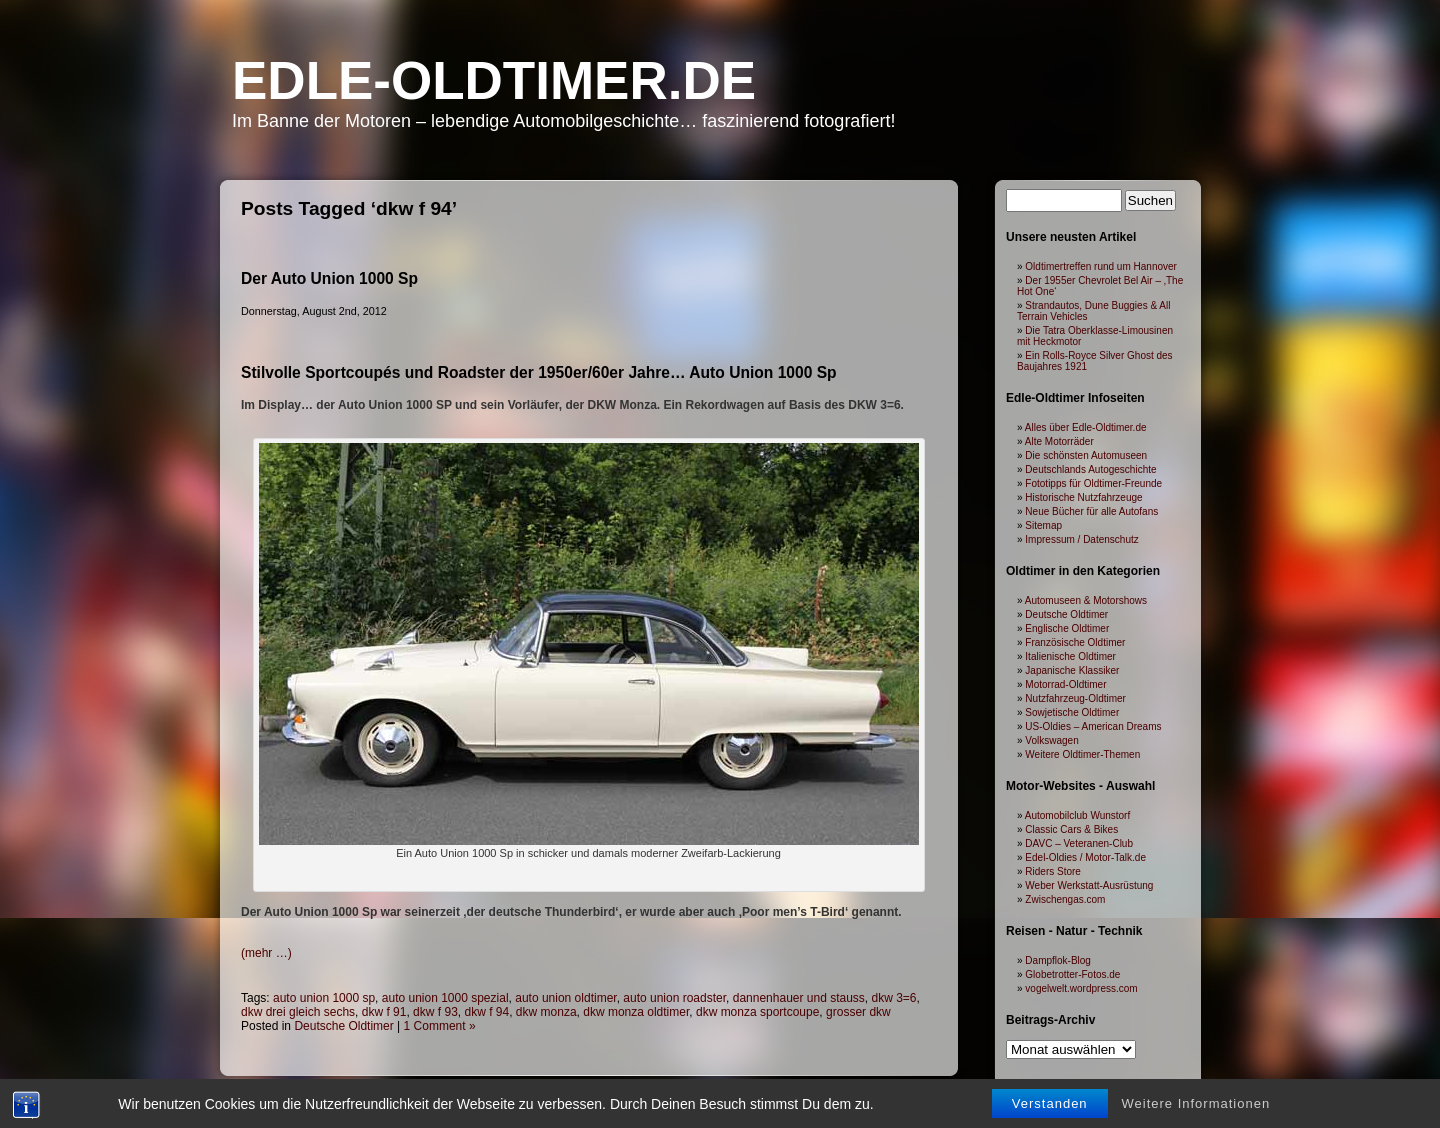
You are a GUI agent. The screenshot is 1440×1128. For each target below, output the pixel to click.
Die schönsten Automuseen (1086, 455)
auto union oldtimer (565, 998)
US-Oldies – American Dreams (1093, 726)
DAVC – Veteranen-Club (1079, 843)
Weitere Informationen (1196, 1114)
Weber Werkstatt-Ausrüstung (1089, 885)
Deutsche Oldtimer (343, 1026)
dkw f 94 (486, 1012)
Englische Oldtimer (1067, 628)
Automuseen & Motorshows (1086, 600)
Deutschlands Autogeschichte (1090, 469)
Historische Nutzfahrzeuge (1083, 497)
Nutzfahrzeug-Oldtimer (1075, 698)
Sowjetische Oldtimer (1072, 712)
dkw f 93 (435, 1012)
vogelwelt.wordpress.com (1081, 988)
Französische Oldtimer (1075, 642)
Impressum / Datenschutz (1081, 539)
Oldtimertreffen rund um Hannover (1101, 266)
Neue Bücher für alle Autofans (1091, 511)
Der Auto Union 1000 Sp (329, 278)
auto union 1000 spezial (445, 998)
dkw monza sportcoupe (757, 1012)
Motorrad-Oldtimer (1065, 684)
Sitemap (1043, 525)
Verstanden (1050, 1114)
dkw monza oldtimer (636, 1012)
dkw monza (546, 1012)
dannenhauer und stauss (799, 998)
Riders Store (1053, 871)
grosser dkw (858, 1012)
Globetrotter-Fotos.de (1072, 974)
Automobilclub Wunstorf (1077, 815)
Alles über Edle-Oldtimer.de (1086, 427)
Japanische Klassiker (1072, 670)
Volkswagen (1051, 740)
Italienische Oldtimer (1070, 656)
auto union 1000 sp (324, 998)
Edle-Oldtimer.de (494, 80)
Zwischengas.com (1065, 899)
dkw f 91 (384, 1012)
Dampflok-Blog (1058, 960)
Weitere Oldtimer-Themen (1082, 754)
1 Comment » (440, 1026)
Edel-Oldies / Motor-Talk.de (1085, 857)
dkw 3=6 (894, 998)
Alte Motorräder (1059, 441)
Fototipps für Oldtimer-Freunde (1093, 483)
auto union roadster (674, 998)
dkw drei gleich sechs (298, 1012)
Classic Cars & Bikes (1071, 829)
